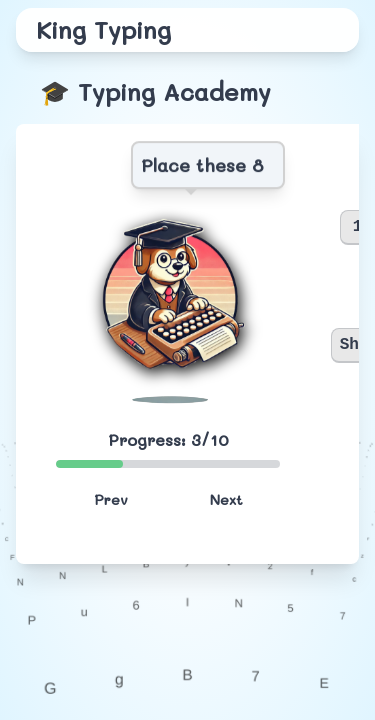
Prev (111, 499)
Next (226, 499)
